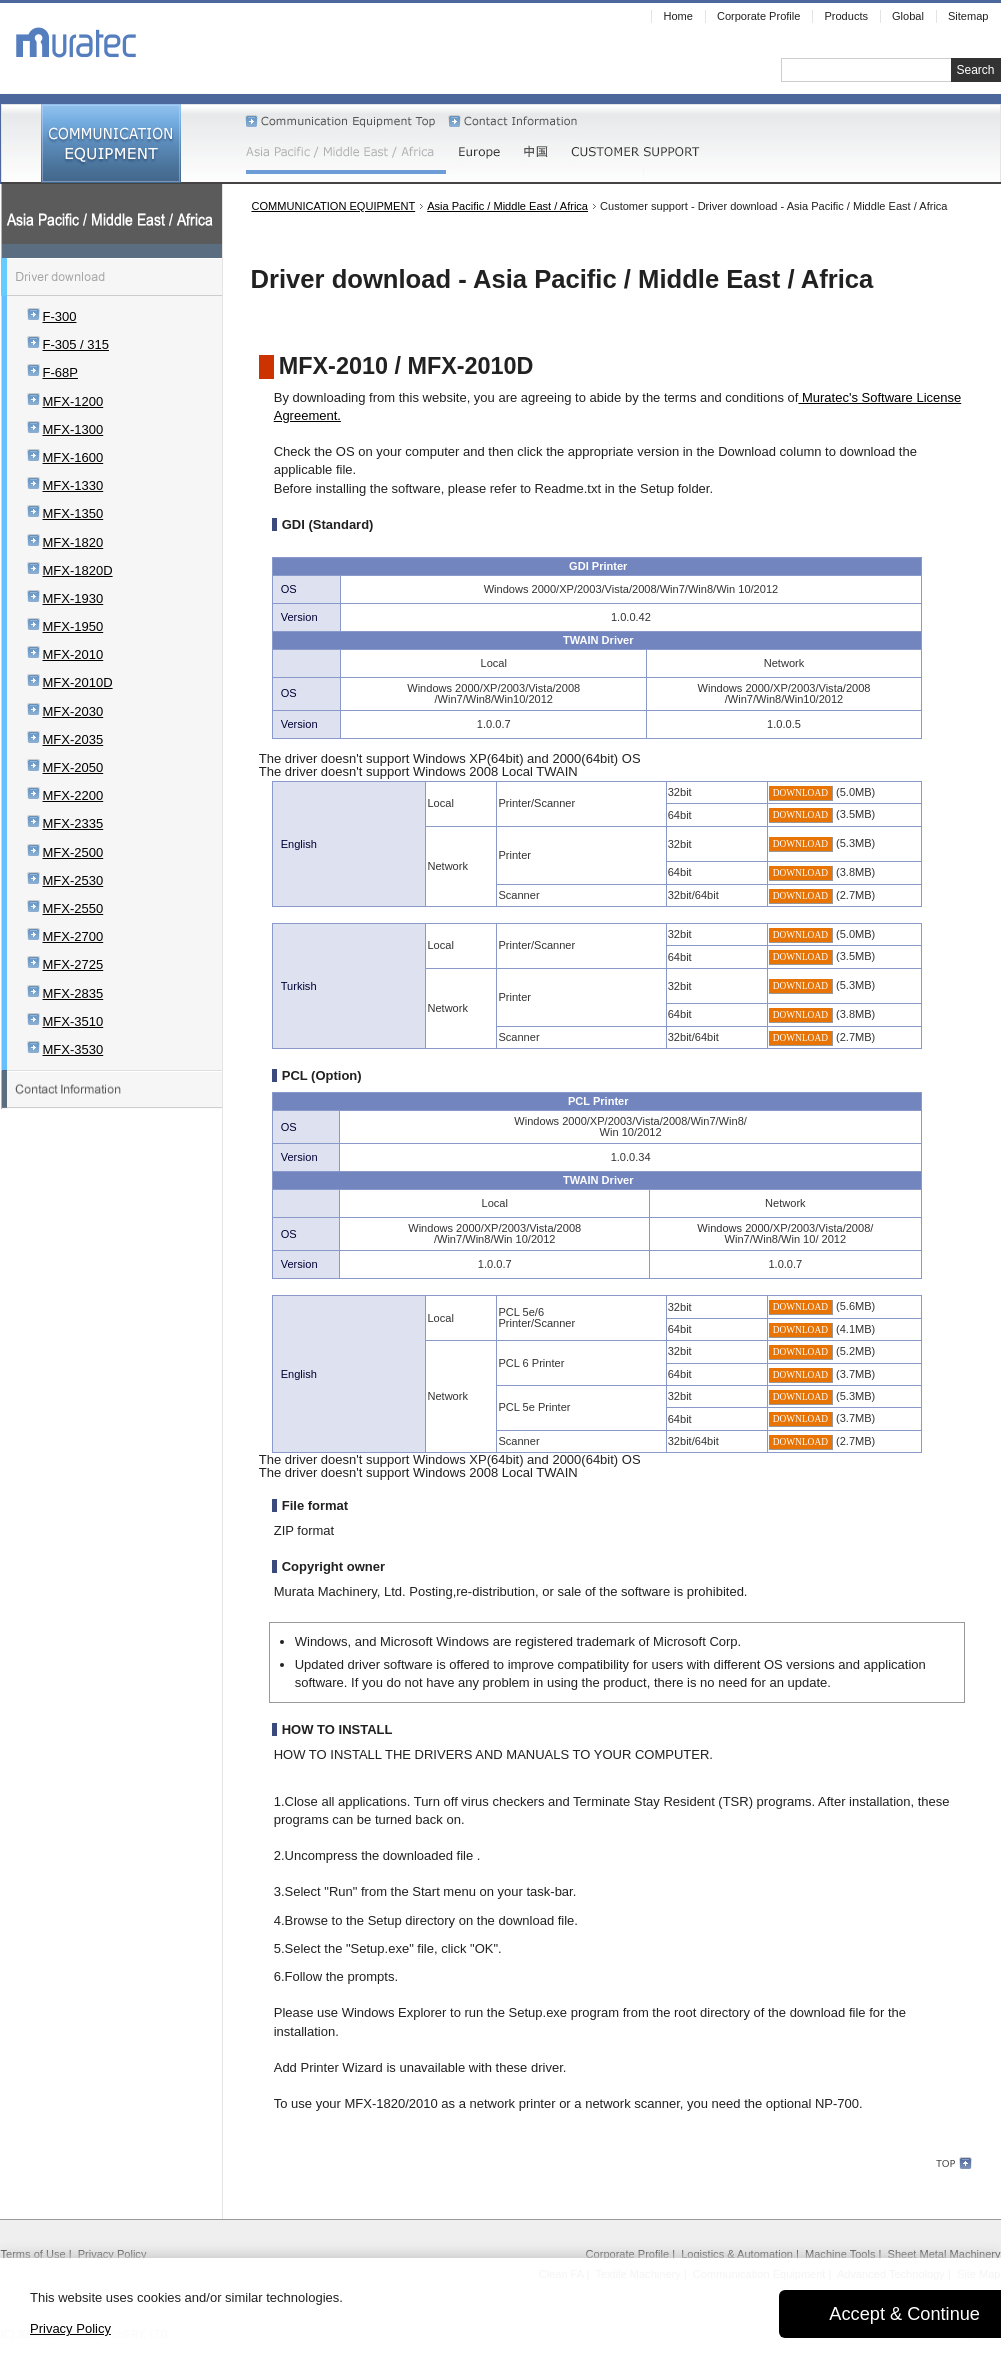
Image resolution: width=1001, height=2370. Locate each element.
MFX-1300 (73, 429)
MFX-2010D (78, 682)
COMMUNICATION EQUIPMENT (334, 206)
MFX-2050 (73, 767)
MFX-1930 (73, 598)
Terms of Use (33, 2254)
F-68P (60, 372)
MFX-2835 (73, 993)
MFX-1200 (73, 401)
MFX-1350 (73, 513)
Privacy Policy (112, 2254)
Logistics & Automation (737, 2254)
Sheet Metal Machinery (944, 2254)
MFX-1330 (73, 485)
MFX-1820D (78, 570)
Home (677, 16)
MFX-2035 (73, 739)
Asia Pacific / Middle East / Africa (507, 206)
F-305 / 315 (76, 344)
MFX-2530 (73, 880)
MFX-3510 (73, 1021)
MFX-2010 (73, 654)
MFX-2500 (73, 852)
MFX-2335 (73, 823)
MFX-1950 (73, 626)
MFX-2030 (73, 711)
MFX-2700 (73, 936)
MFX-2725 (73, 964)
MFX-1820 (73, 542)
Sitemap (968, 16)
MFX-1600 (73, 457)
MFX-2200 (73, 795)
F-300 (60, 316)
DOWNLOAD (800, 793)
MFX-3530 (73, 1049)
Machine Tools (840, 2254)
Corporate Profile (628, 2254)
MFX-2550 (73, 908)
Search (975, 70)
